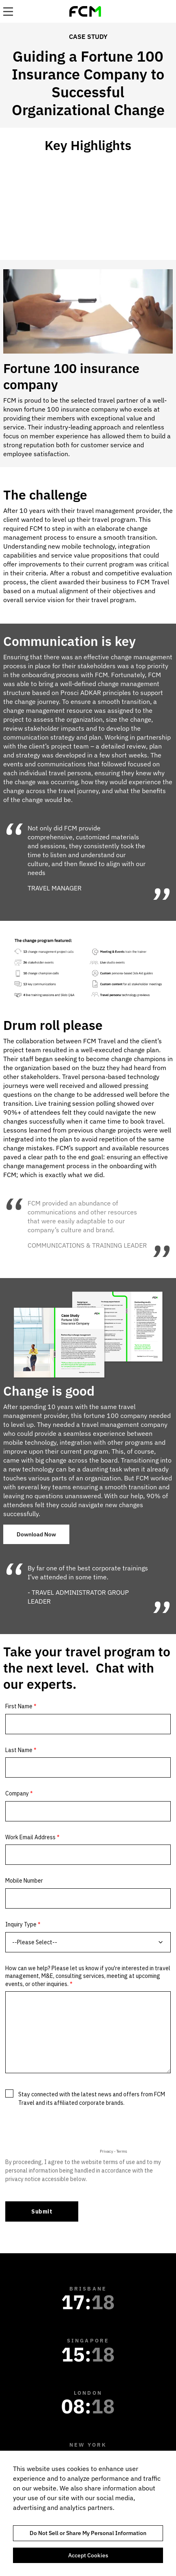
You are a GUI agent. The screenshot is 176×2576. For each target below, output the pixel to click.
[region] (88, 2513)
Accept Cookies (88, 2555)
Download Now (36, 1534)
